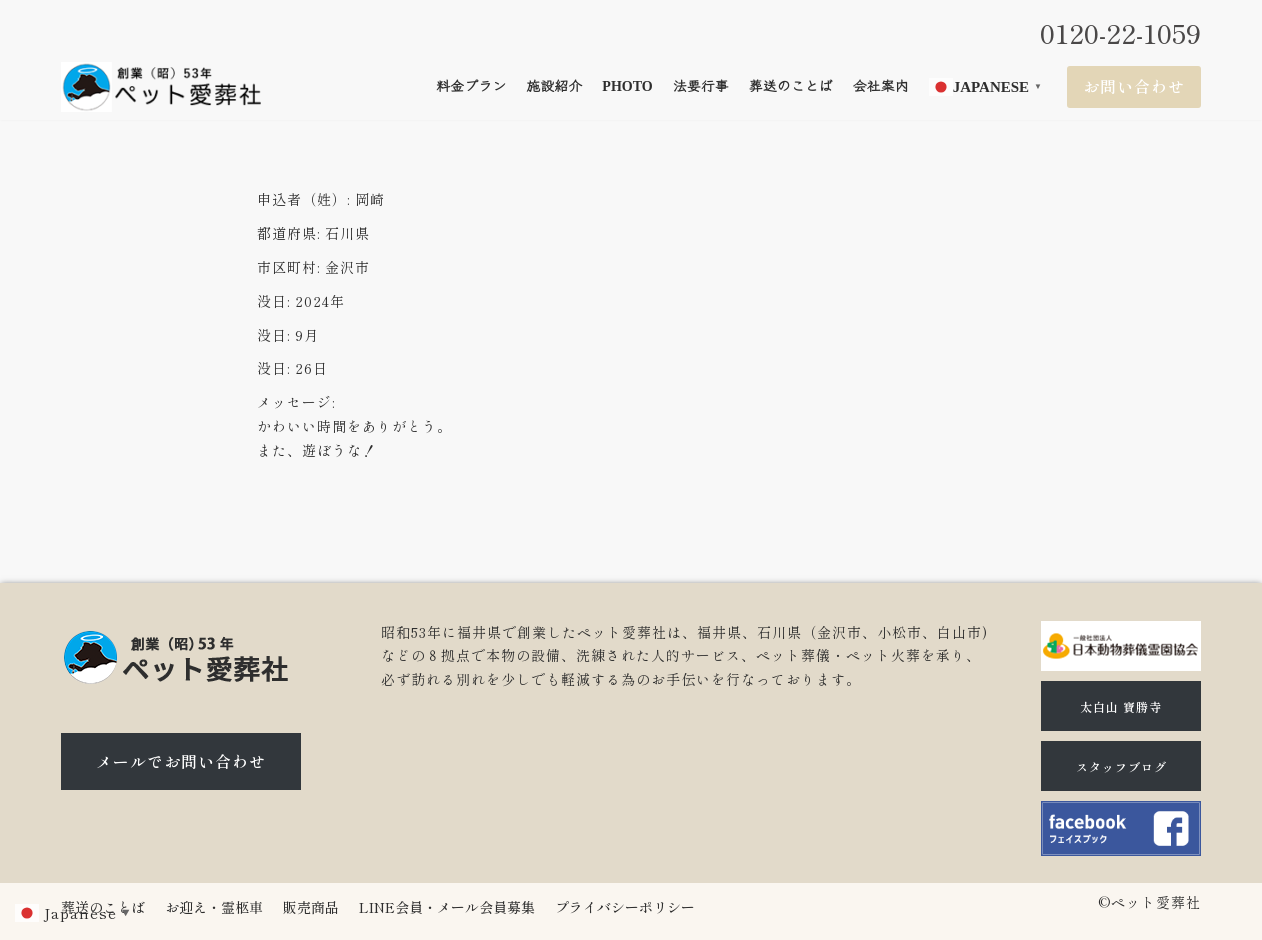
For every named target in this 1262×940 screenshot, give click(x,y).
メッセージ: (296, 402)
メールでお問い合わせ (181, 761)
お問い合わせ (1134, 86)
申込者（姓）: (303, 199)
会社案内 (881, 86)
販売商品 (311, 907)
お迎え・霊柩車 (214, 907)
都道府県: (288, 233)
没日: (273, 301)
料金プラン (471, 86)
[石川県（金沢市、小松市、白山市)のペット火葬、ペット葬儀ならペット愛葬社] (161, 87)
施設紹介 (554, 86)
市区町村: (288, 267)
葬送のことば (791, 86)
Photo (627, 86)
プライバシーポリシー (625, 907)
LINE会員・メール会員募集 (447, 907)
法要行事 (701, 86)
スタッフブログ (1121, 766)
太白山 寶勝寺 (1121, 706)
